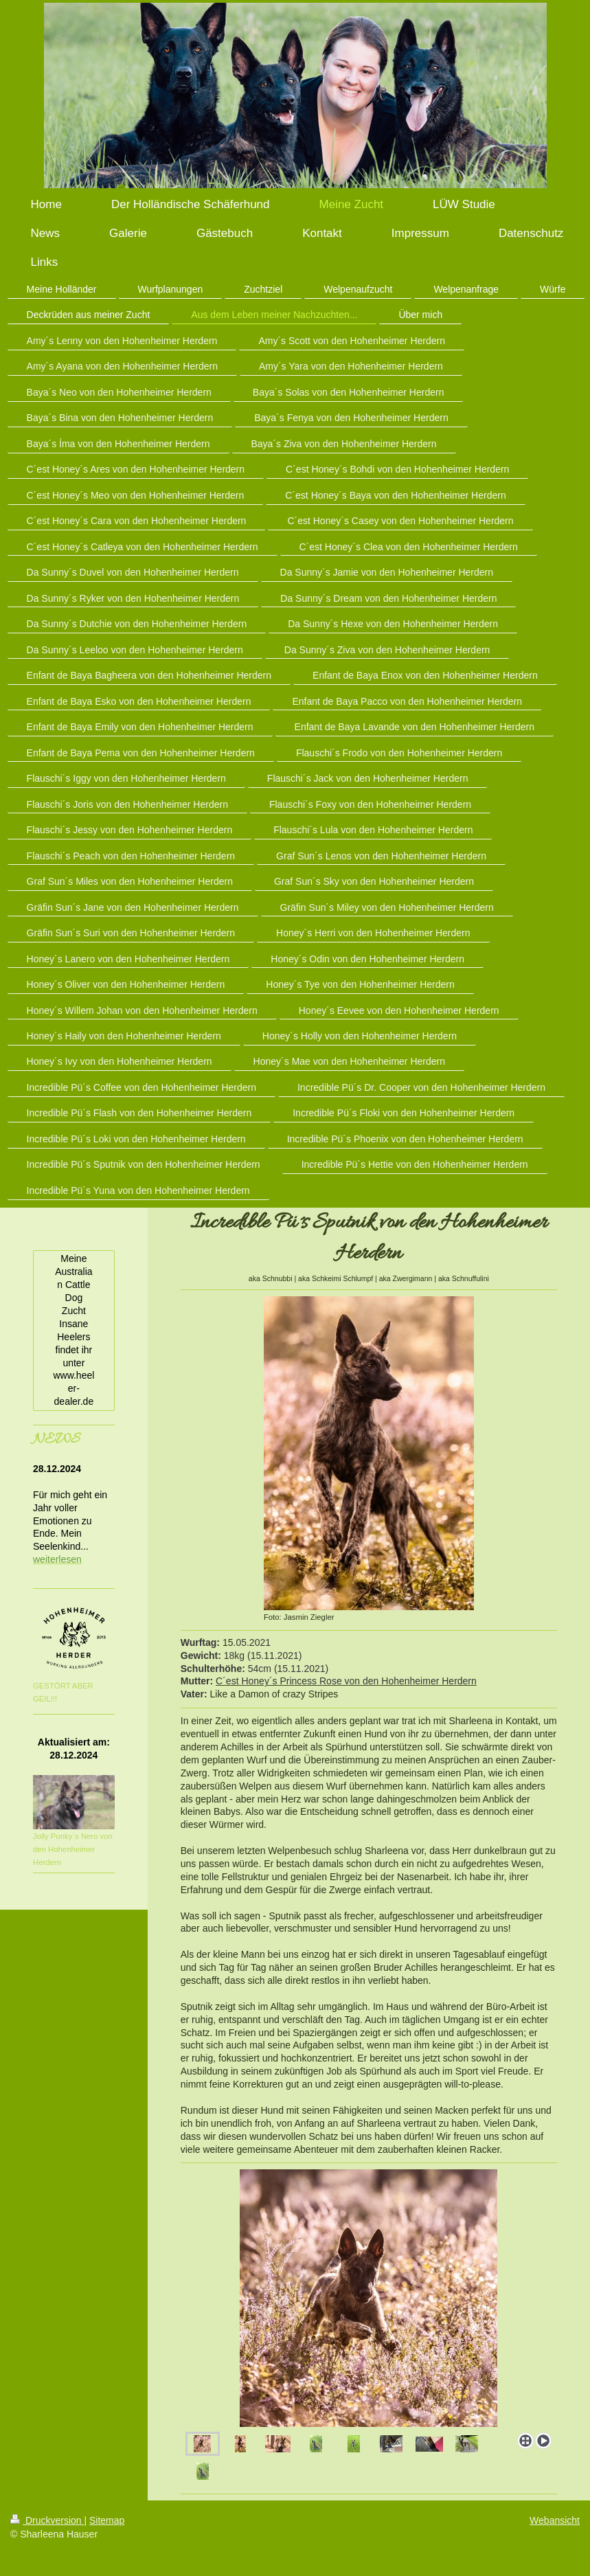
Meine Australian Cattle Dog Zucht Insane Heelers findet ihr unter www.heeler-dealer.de (73, 1330)
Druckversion (47, 2520)
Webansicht (555, 2520)
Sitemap (106, 2520)
